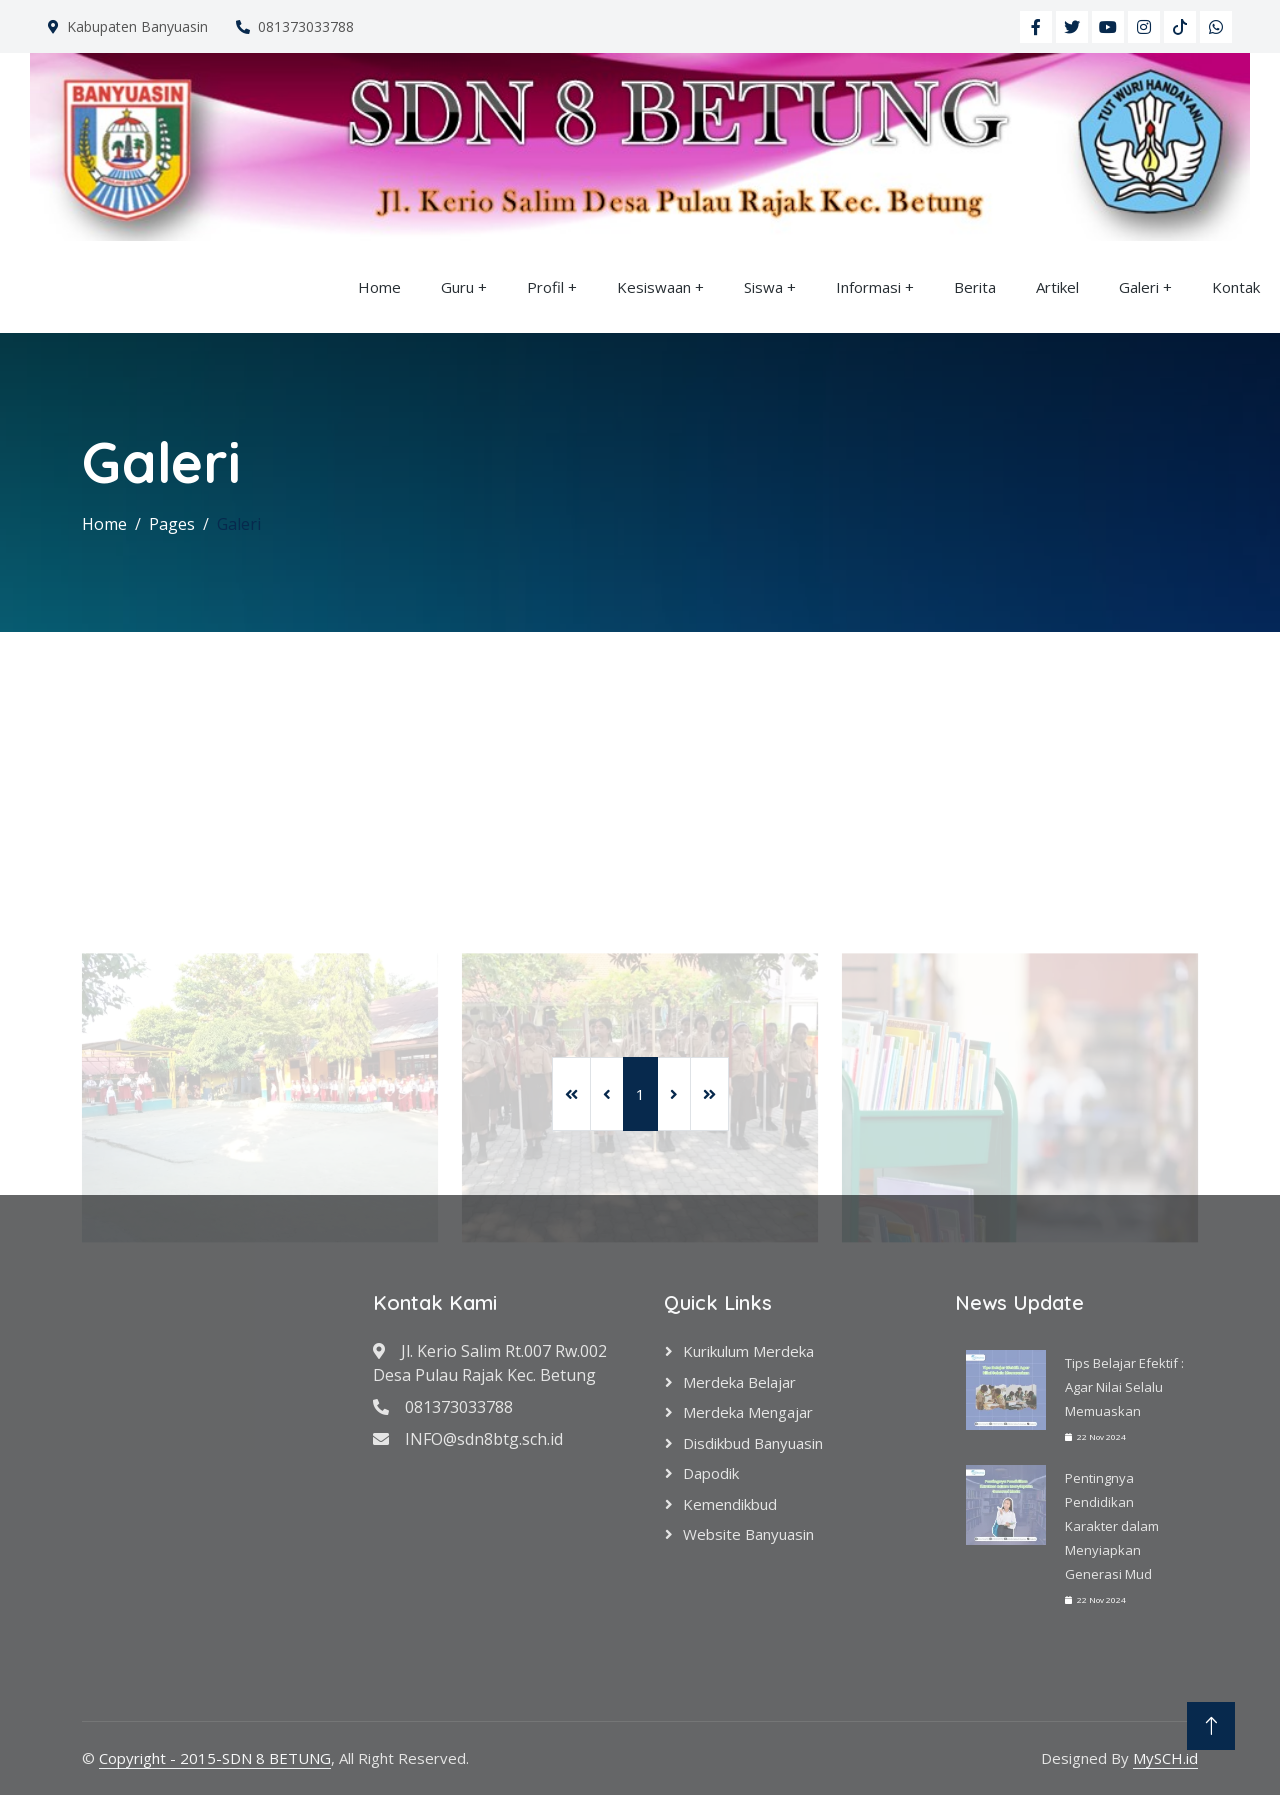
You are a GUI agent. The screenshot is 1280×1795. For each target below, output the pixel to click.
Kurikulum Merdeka (748, 1351)
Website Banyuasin (748, 1534)
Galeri (1139, 287)
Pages (172, 524)
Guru (457, 287)
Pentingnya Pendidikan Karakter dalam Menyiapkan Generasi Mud (1112, 1526)
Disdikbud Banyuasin (753, 1443)
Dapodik (711, 1473)
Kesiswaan (654, 287)
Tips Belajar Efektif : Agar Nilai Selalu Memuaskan (1124, 1387)
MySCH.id (1165, 1758)
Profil (545, 287)
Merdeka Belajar (739, 1382)
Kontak (1236, 287)
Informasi (868, 287)
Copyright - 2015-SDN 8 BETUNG (215, 1758)
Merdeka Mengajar (748, 1412)
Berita (975, 287)
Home (379, 287)
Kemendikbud (730, 1504)
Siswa (763, 287)
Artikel (1057, 287)
